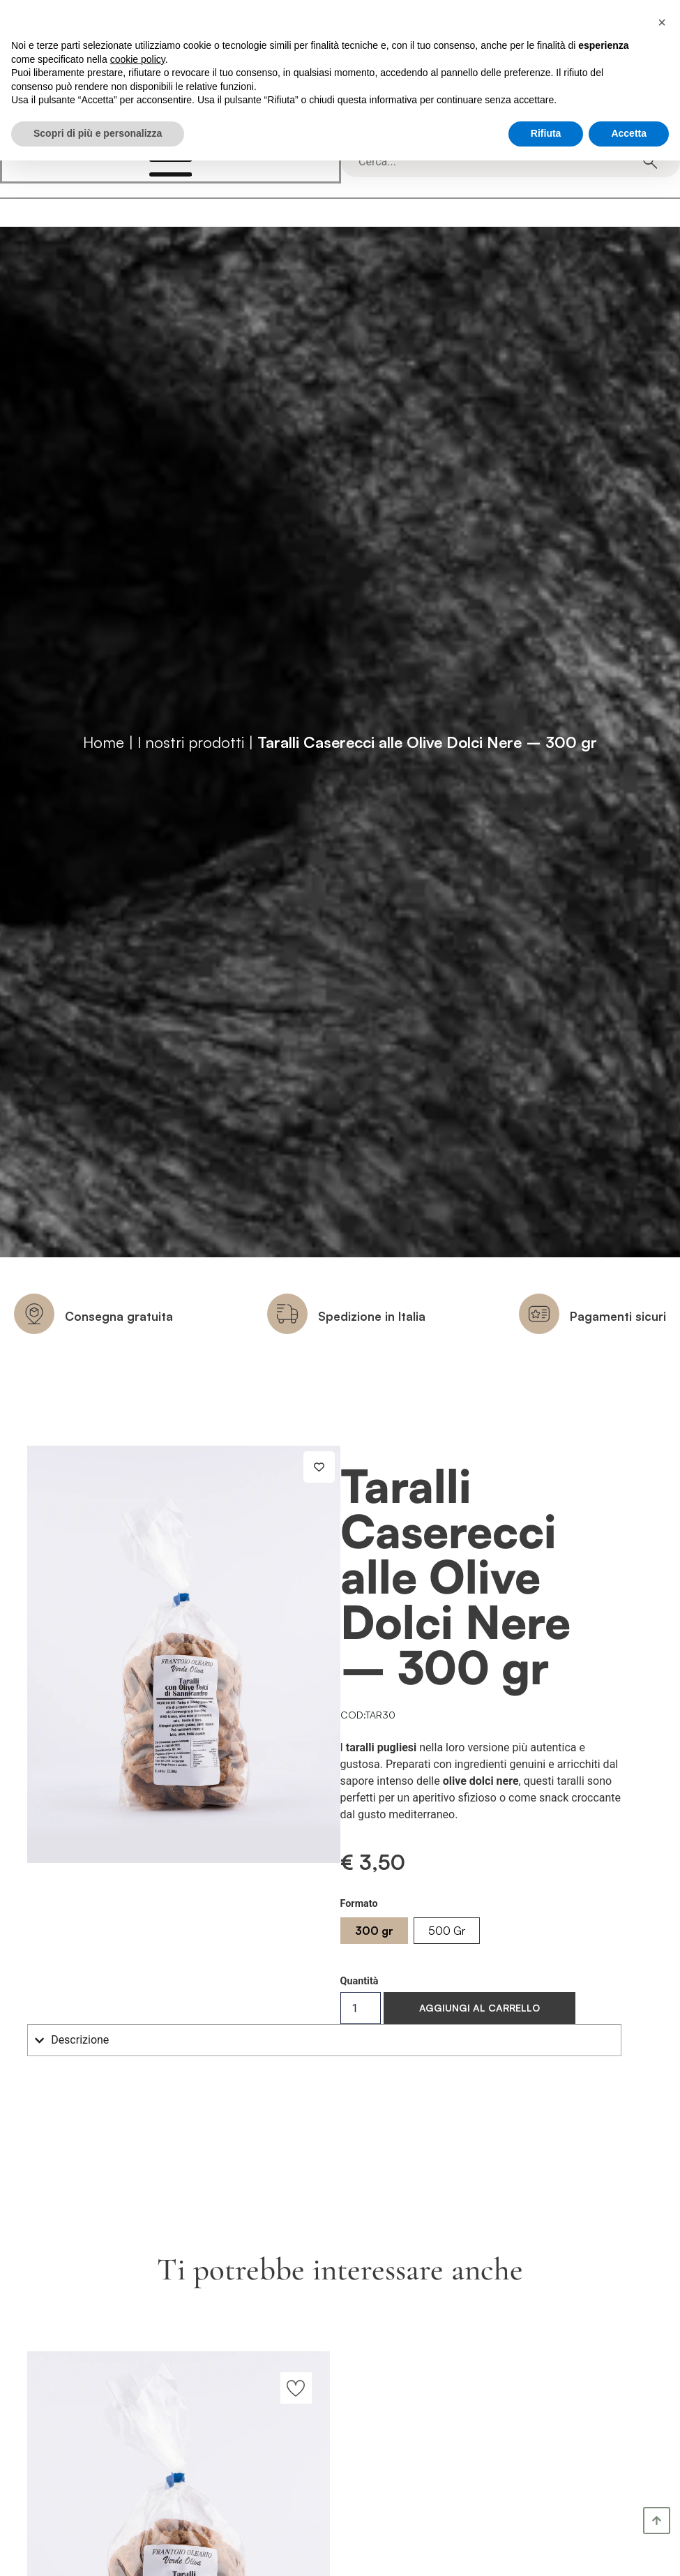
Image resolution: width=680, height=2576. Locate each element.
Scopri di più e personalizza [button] (97, 133)
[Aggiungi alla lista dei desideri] (319, 1467)
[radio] (374, 1930)
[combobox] (500, 161)
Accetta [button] (629, 133)
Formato (359, 1904)
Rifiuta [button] (546, 133)
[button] (662, 22)
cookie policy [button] (137, 59)
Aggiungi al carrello (479, 2008)
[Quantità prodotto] (360, 2008)
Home (103, 742)
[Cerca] (650, 161)
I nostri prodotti (190, 742)
